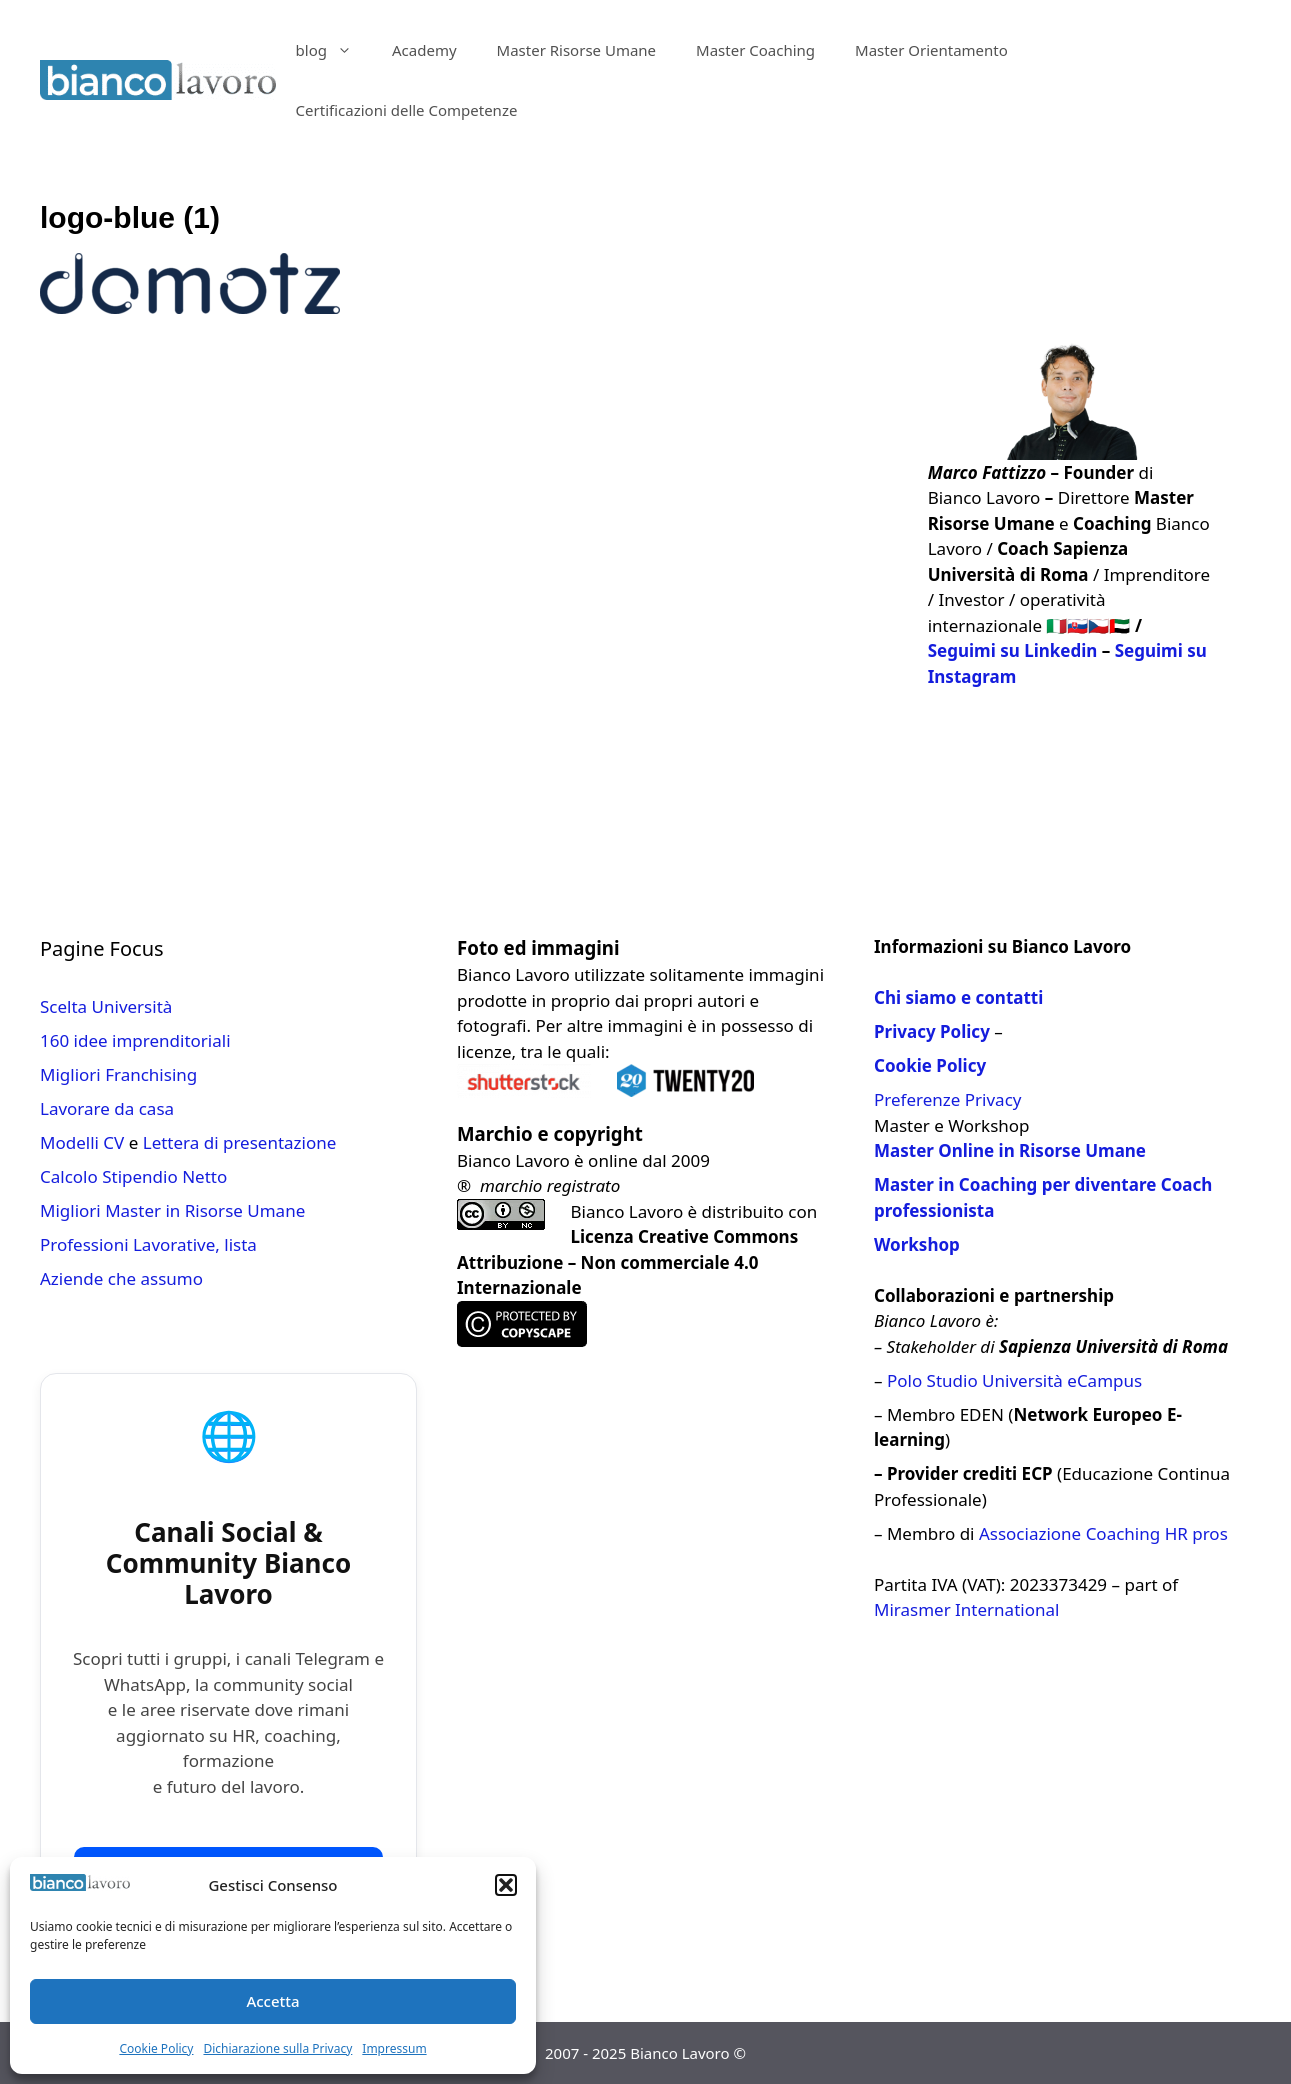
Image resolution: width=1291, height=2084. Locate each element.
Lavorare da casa (107, 1108)
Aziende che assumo (121, 1278)
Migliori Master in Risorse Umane (172, 1210)
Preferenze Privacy (947, 1099)
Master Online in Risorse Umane (1010, 1150)
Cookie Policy (156, 2048)
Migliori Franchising (118, 1074)
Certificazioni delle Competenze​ (407, 110)
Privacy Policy (932, 1031)
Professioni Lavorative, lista (148, 1244)
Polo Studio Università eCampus (1014, 1380)
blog (334, 50)
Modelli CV (82, 1142)
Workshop (917, 1244)
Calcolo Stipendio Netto (133, 1176)
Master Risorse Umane (577, 50)
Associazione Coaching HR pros (1103, 1533)
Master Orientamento (931, 50)
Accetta (272, 2001)
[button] (506, 1885)
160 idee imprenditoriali (135, 1040)
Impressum (394, 2048)
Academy (424, 50)
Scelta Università (106, 1006)
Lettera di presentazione (240, 1142)
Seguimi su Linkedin (1013, 650)
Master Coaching (755, 50)
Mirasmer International (966, 1609)
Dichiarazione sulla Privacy (277, 2048)
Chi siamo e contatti (958, 997)
